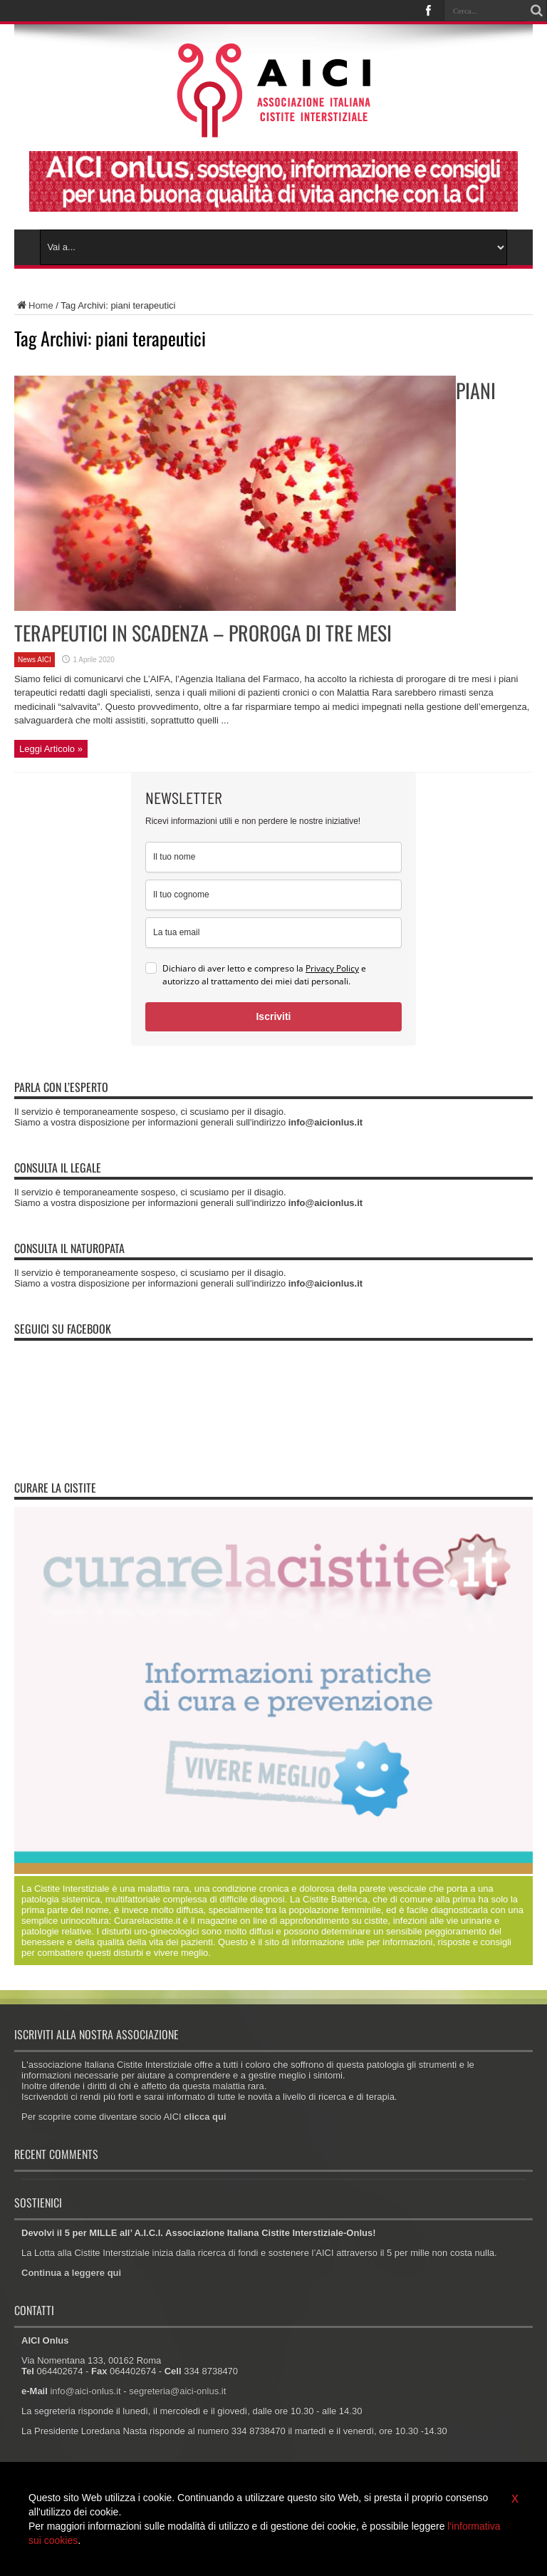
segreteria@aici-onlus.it (177, 2391)
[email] (273, 932)
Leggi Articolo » (51, 748)
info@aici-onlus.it (85, 2391)
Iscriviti (273, 1016)
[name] (273, 857)
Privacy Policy (332, 968)
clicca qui (205, 2116)
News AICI (34, 660)
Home (33, 305)
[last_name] (273, 895)
